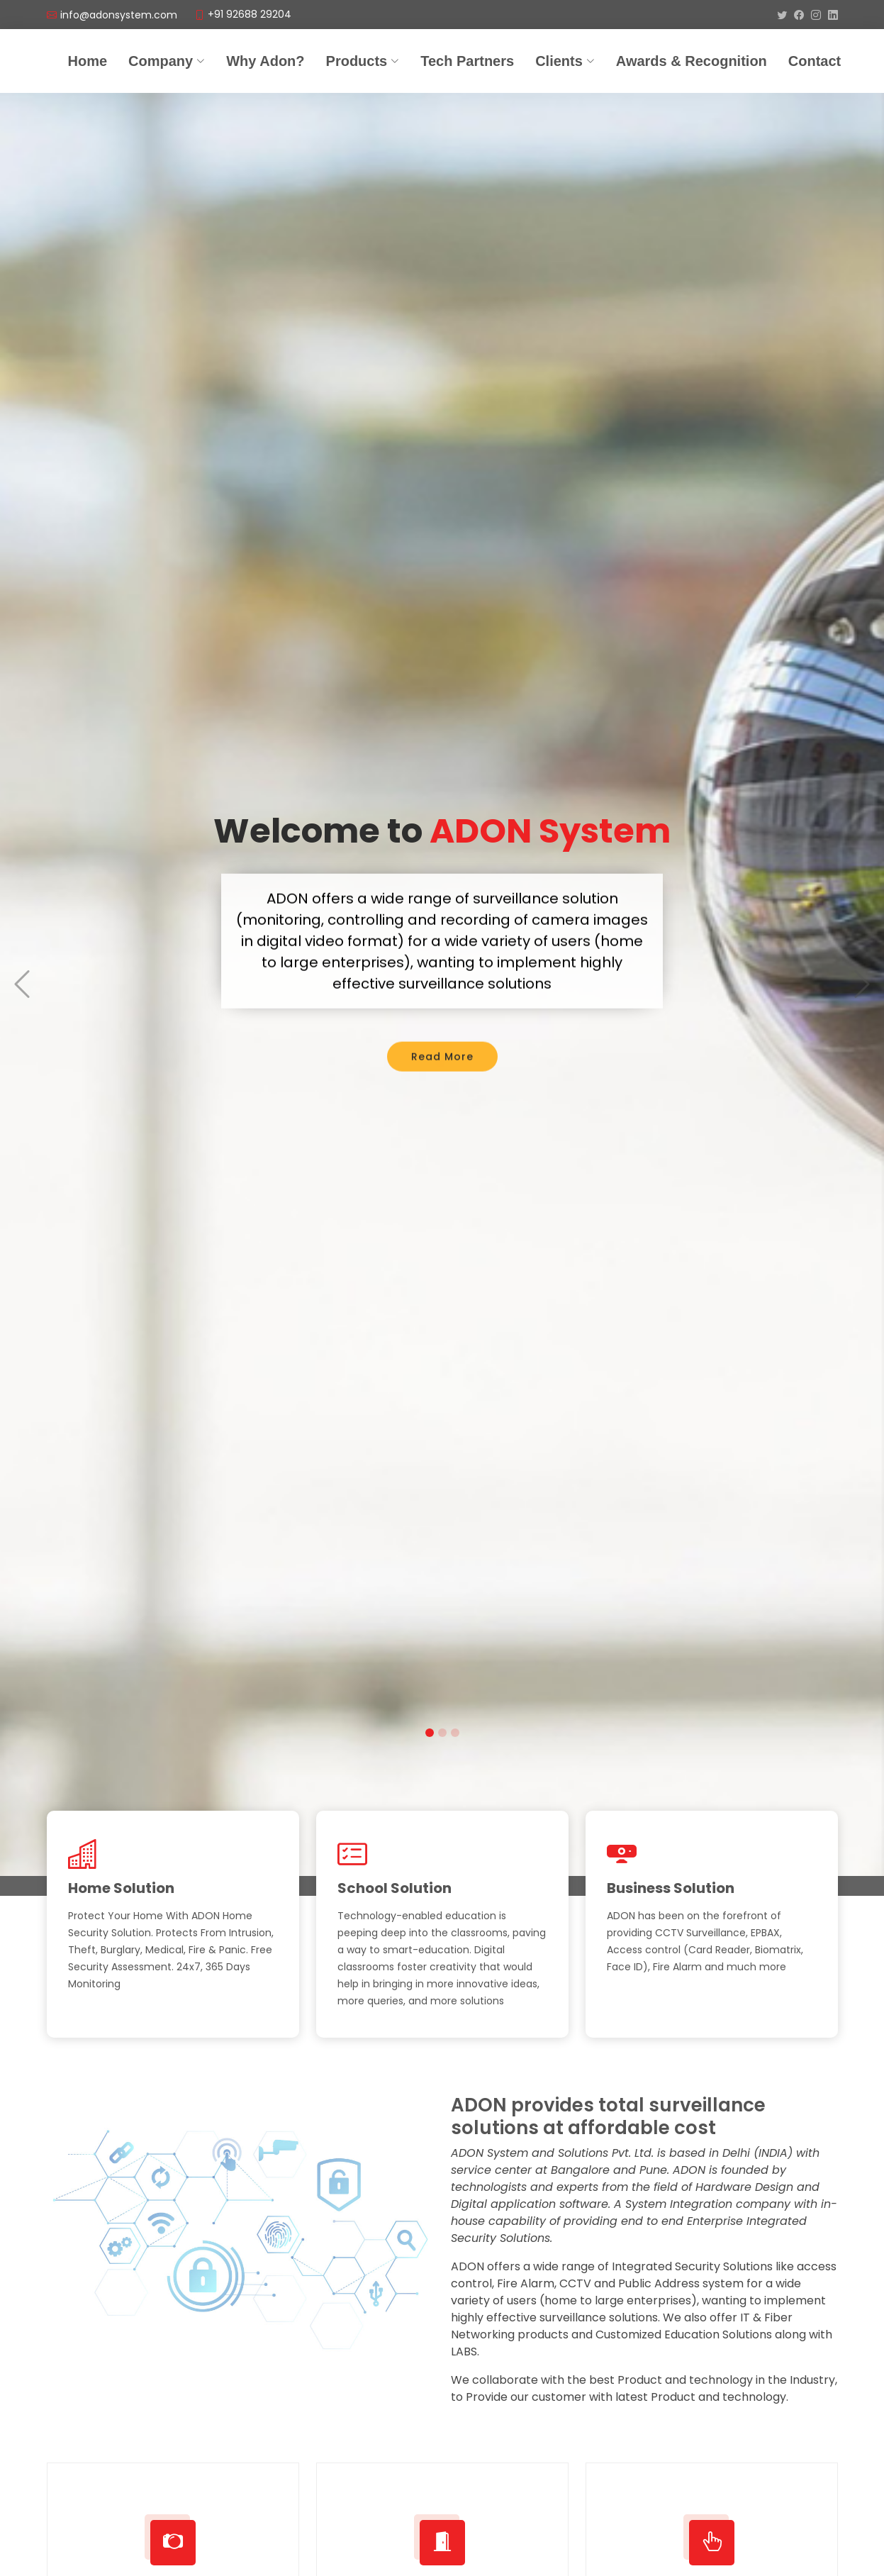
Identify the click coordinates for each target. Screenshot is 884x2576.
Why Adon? (265, 61)
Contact (814, 61)
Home (88, 61)
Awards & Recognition (691, 61)
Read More (442, 1032)
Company (166, 61)
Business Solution (670, 1888)
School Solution (394, 1888)
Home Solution (121, 1888)
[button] (22, 952)
